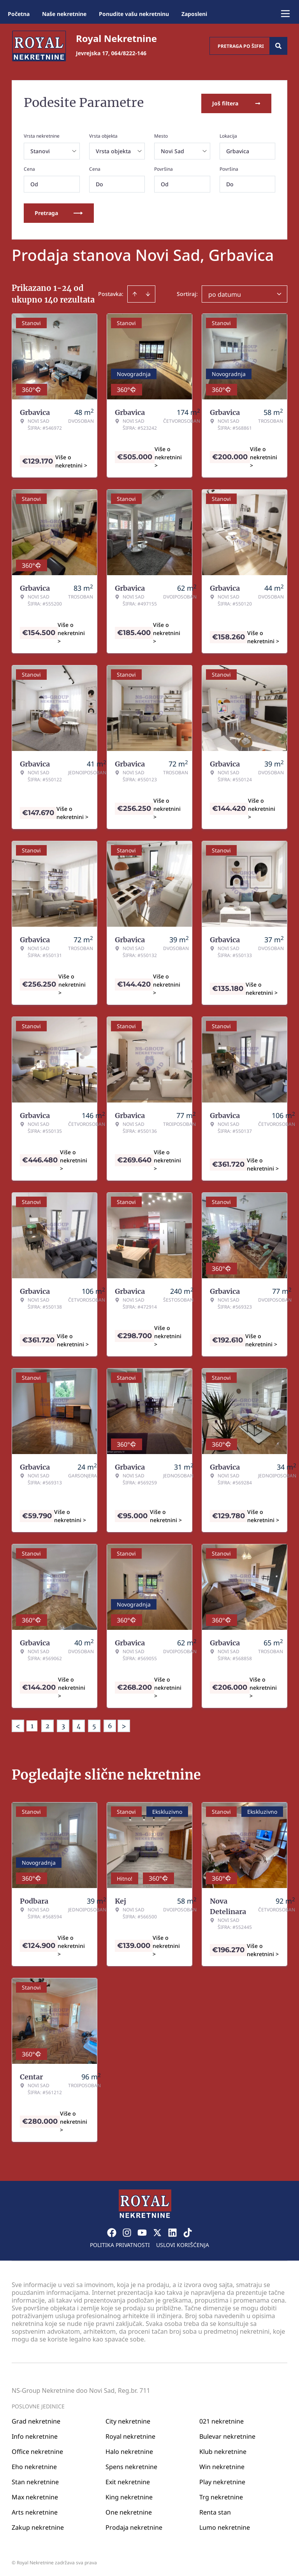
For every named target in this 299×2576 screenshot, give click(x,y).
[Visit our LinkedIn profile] (172, 2230)
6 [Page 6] (110, 1724)
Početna (19, 14)
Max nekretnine (35, 2495)
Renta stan (215, 2510)
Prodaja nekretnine (134, 2525)
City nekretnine (128, 2419)
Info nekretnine (35, 2434)
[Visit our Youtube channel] (142, 2230)
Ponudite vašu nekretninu (134, 14)
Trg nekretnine (221, 2495)
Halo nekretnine (129, 2449)
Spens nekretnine (131, 2464)
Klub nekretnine (222, 2449)
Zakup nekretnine (38, 2525)
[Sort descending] (148, 292)
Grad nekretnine (36, 2419)
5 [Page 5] (94, 1724)
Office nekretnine (37, 2449)
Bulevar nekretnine (227, 2434)
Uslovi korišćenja (182, 2243)
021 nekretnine (221, 2419)
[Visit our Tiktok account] (187, 2230)
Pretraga (59, 211)
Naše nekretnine (64, 14)
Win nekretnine (221, 2464)
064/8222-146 (128, 53)
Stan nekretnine (35, 2480)
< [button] (18, 1724)
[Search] (278, 46)
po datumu (224, 293)
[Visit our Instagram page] (127, 2230)
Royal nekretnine (130, 2434)
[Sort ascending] (135, 292)
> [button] (123, 1724)
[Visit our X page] (157, 2230)
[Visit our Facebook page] (111, 2230)
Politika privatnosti (120, 2243)
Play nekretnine (222, 2480)
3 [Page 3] (63, 1724)
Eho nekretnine (34, 2464)
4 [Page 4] (79, 1724)
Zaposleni (194, 14)
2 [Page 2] (47, 1724)
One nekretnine (129, 2510)
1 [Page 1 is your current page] (32, 1724)
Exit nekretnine (128, 2480)
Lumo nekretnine (224, 2525)
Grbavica (237, 149)
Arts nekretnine (35, 2510)
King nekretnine (129, 2495)
